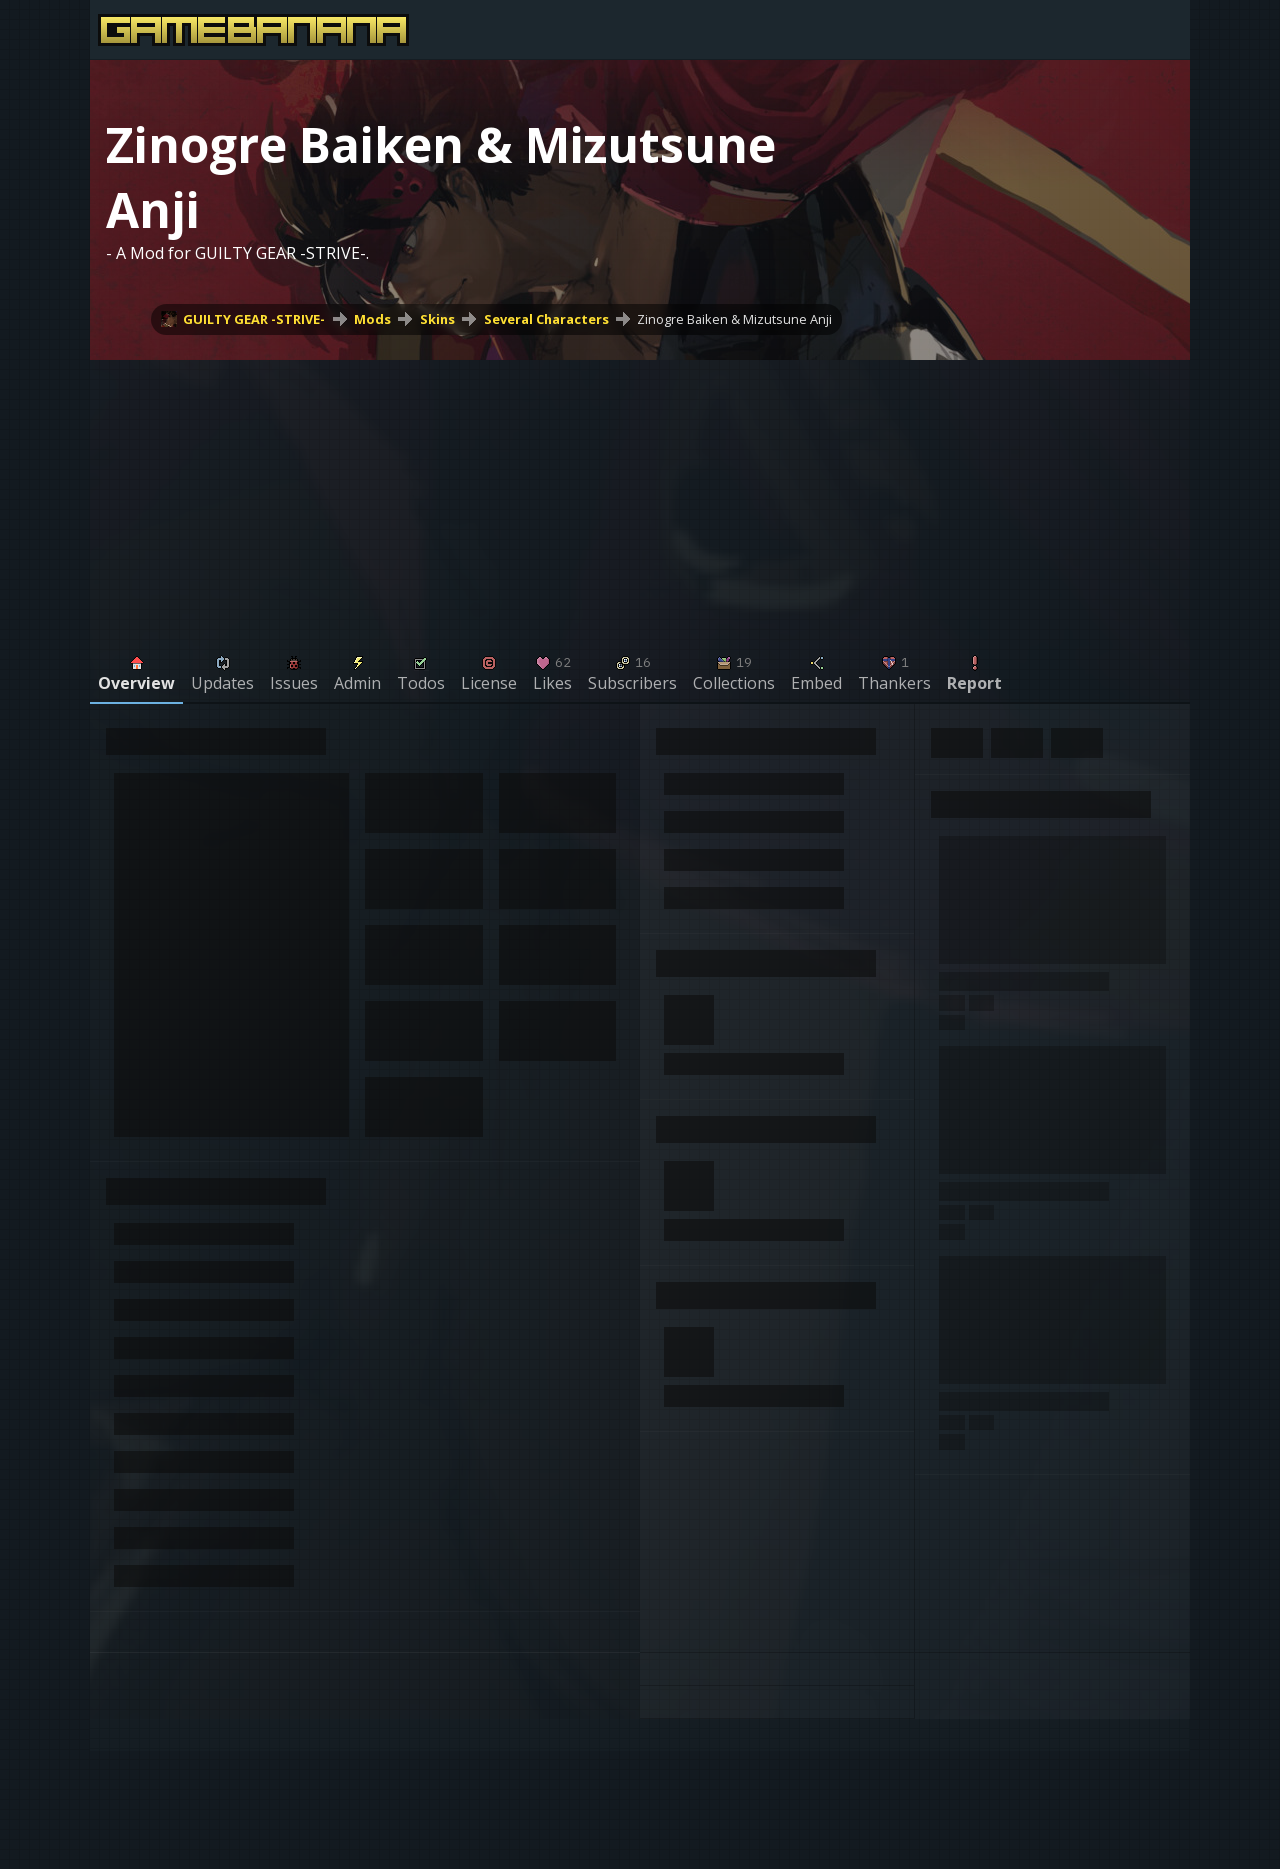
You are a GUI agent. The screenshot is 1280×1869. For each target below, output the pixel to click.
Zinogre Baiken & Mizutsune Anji (734, 319)
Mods (372, 319)
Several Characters (546, 319)
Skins (437, 319)
